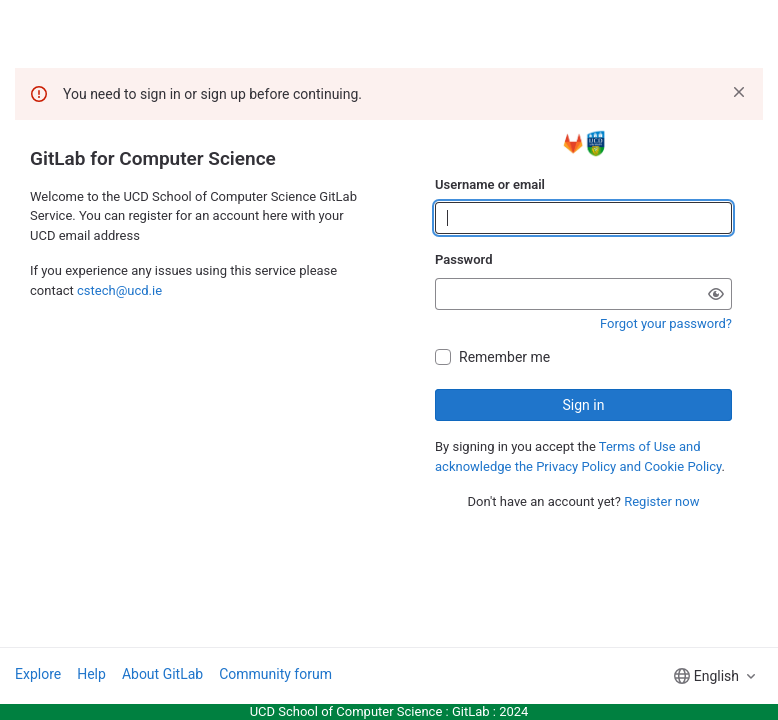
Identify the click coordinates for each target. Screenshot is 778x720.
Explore (38, 674)
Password (463, 259)
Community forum (275, 674)
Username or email (490, 184)
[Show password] (716, 294)
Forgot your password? (666, 323)
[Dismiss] (739, 92)
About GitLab (162, 674)
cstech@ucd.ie (119, 290)
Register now (661, 501)
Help (91, 674)
